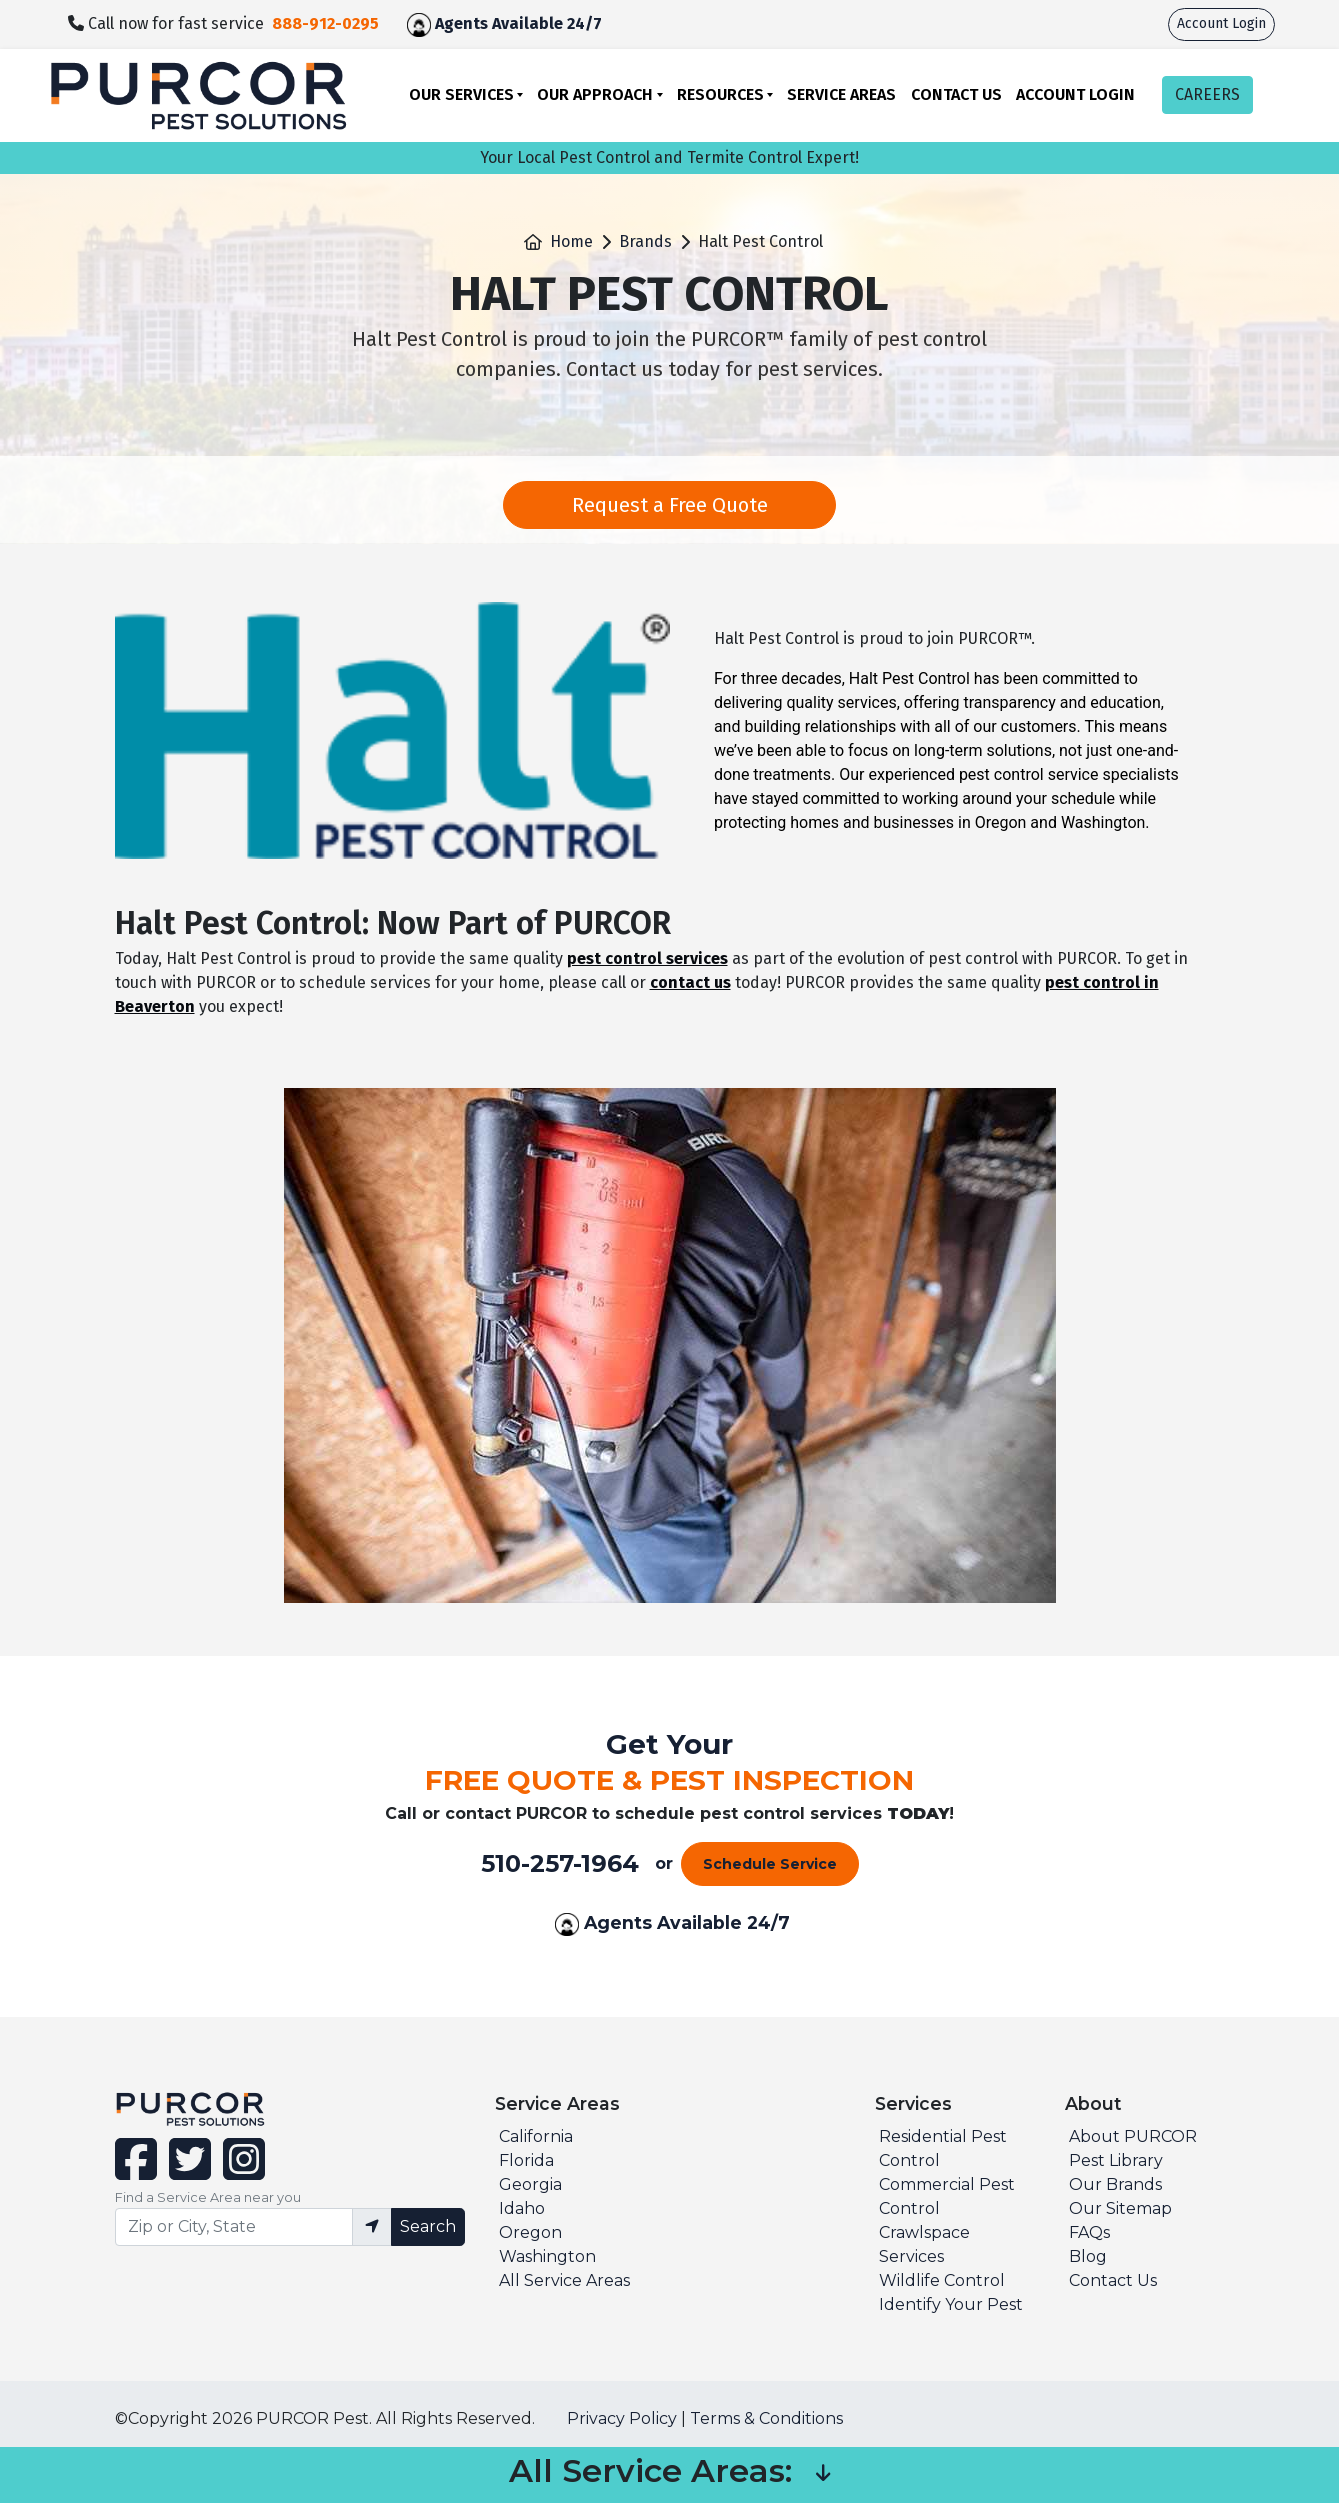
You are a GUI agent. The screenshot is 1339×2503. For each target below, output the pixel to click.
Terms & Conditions (766, 2418)
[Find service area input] (234, 2227)
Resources (720, 94)
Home (571, 241)
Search (428, 2226)
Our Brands (1115, 2184)
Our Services (461, 94)
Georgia (530, 2184)
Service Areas (841, 94)
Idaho (522, 2208)
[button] (823, 2475)
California (536, 2136)
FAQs (1089, 2232)
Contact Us (956, 94)
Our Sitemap (1120, 2208)
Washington (547, 2256)
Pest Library (1116, 2160)
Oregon (530, 2232)
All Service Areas (564, 2280)
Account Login (1221, 23)
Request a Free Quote (670, 505)
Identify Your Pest (951, 2304)
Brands (645, 241)
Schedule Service (770, 1864)
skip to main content (10, 0)
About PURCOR (1133, 2136)
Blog (1088, 2256)
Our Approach (595, 94)
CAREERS (1207, 94)
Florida (526, 2160)
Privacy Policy (622, 2418)
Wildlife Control (942, 2280)
